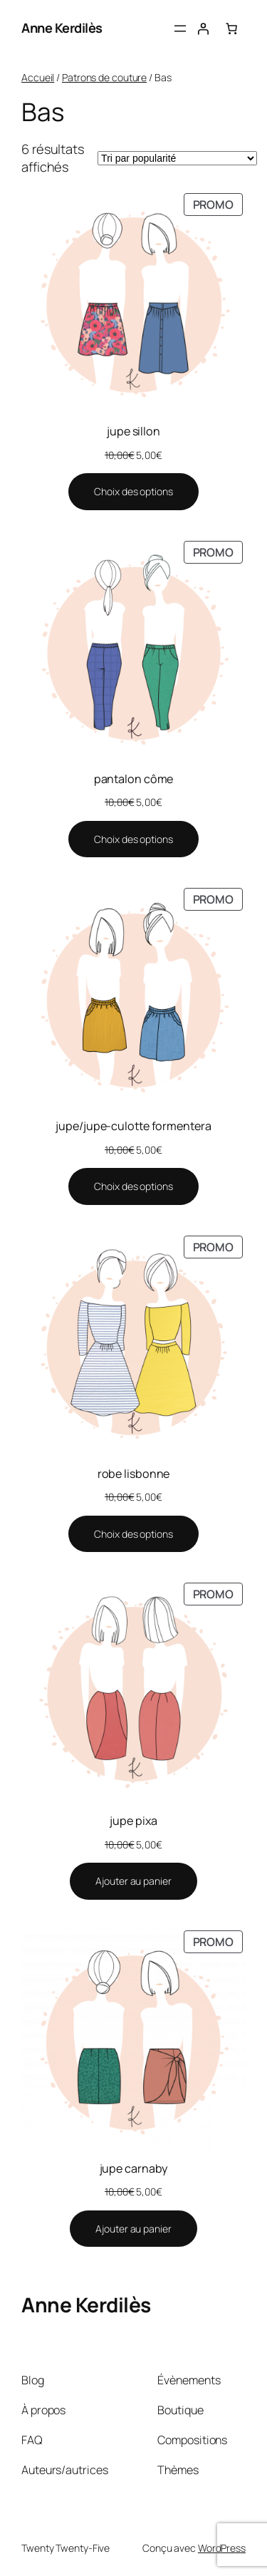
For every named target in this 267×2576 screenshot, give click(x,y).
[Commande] (177, 158)
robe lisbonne (134, 1473)
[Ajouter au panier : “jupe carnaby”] (133, 2228)
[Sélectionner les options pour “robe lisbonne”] (133, 1534)
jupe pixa (133, 1820)
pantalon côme (134, 779)
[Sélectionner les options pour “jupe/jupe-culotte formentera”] (133, 1186)
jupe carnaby (134, 2168)
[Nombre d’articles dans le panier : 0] (231, 28)
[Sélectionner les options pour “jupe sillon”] (133, 491)
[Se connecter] (203, 28)
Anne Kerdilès (62, 27)
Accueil (37, 77)
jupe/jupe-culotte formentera (133, 1126)
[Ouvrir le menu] (180, 28)
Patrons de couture (104, 77)
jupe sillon (133, 431)
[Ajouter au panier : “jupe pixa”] (133, 1881)
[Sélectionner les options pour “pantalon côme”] (133, 839)
